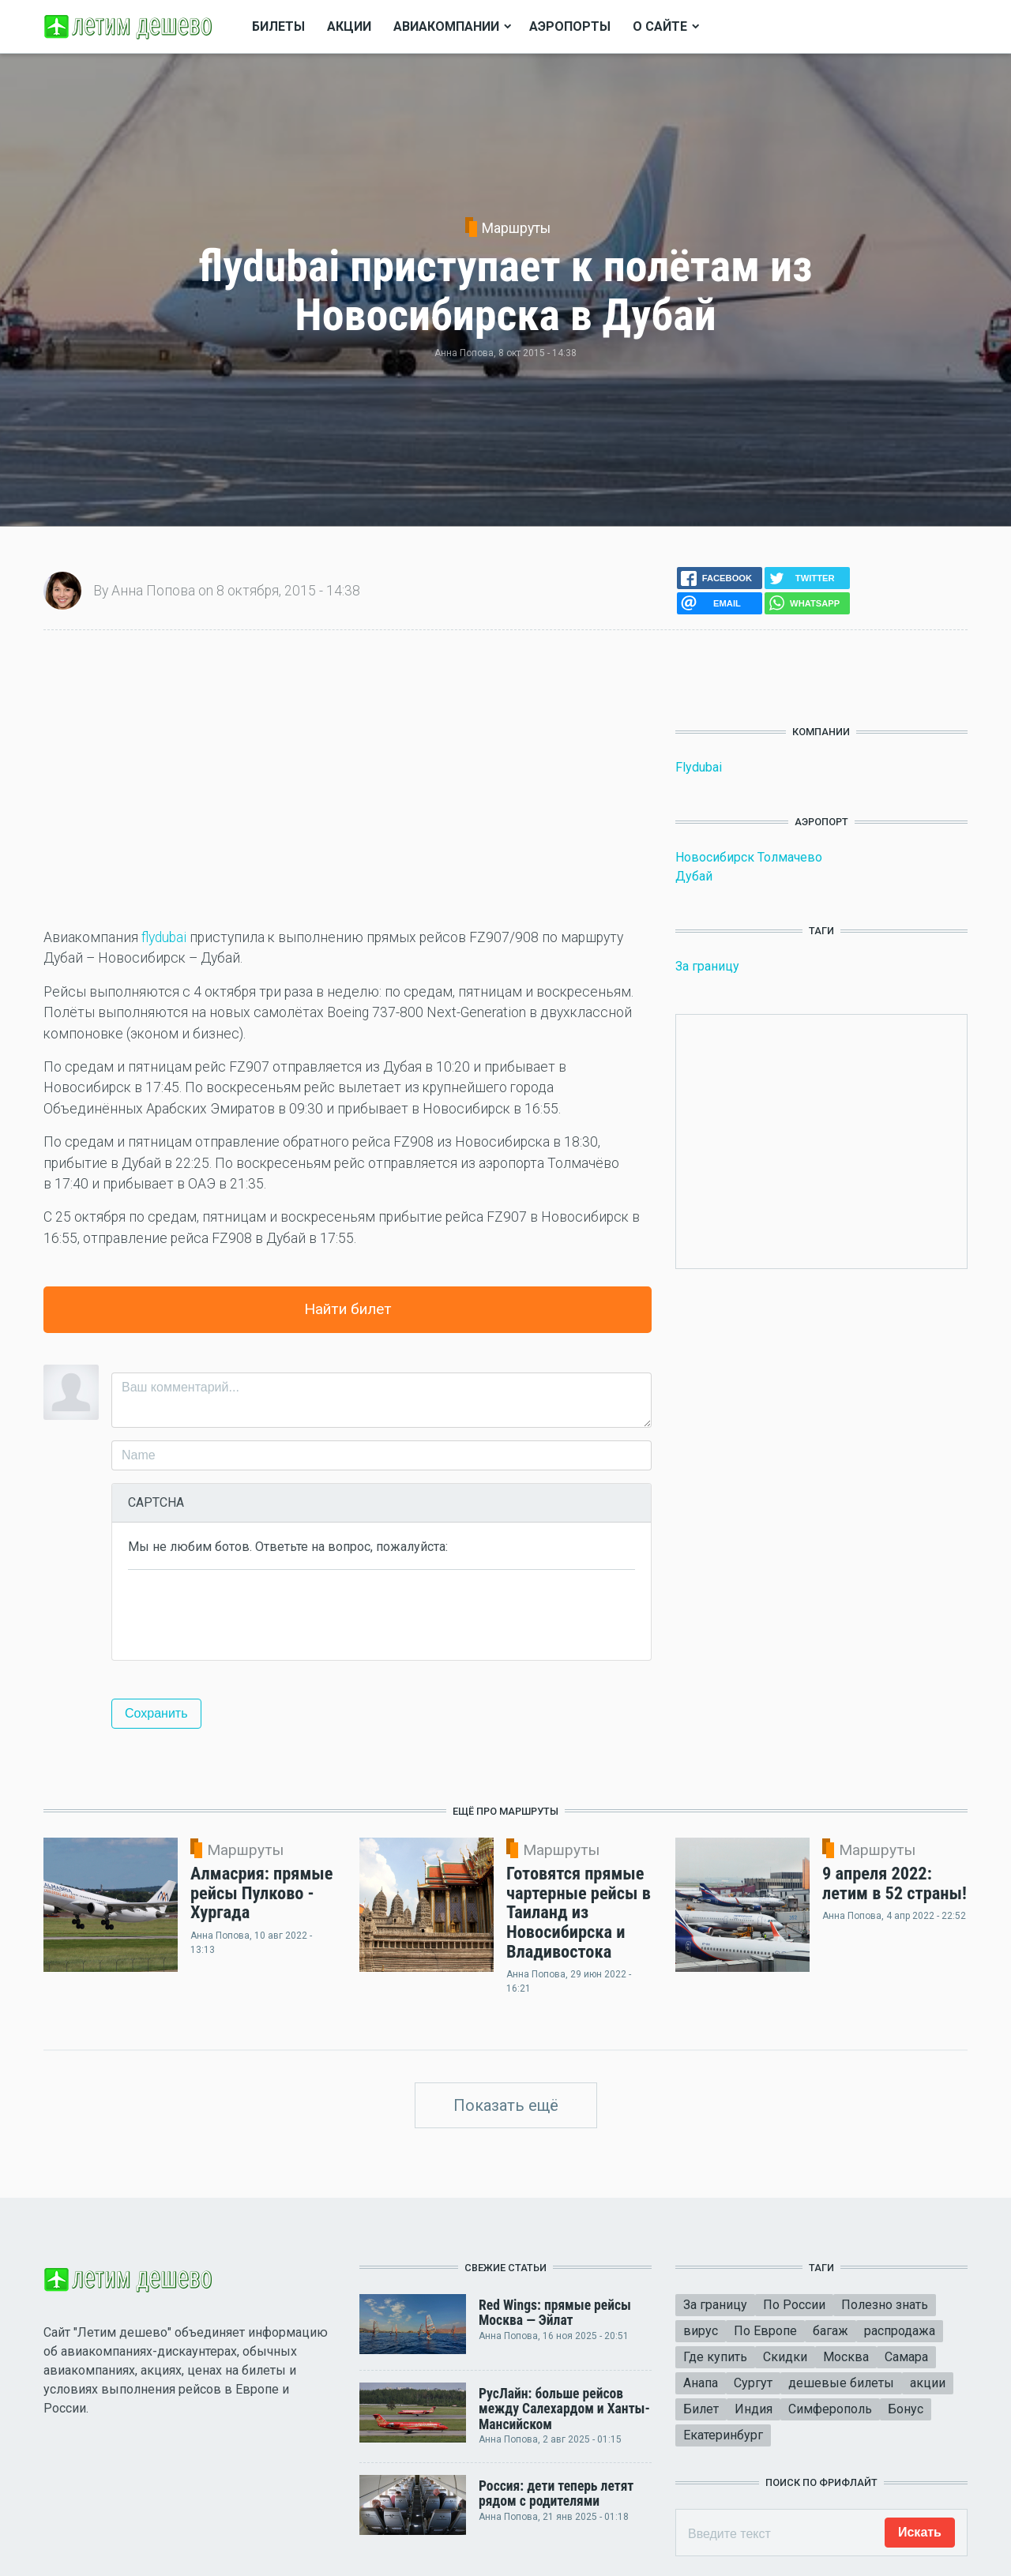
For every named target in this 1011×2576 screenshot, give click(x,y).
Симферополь (830, 2408)
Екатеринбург (723, 2435)
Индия (753, 2408)
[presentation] (248, 1613)
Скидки (785, 2356)
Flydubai (698, 767)
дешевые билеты (841, 2382)
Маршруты (516, 228)
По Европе (765, 2330)
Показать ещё (505, 2105)
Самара (906, 2356)
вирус (700, 2330)
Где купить (715, 2356)
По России (794, 2304)
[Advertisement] (347, 778)
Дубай (693, 876)
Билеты (278, 26)
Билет (701, 2408)
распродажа (899, 2330)
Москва (846, 2356)
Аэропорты (570, 26)
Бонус (905, 2408)
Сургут (753, 2382)
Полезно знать (884, 2304)
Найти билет (348, 1309)
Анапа (700, 2382)
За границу (707, 966)
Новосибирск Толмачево (748, 857)
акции (927, 2382)
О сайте (660, 26)
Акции (349, 26)
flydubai (163, 937)
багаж (830, 2330)
